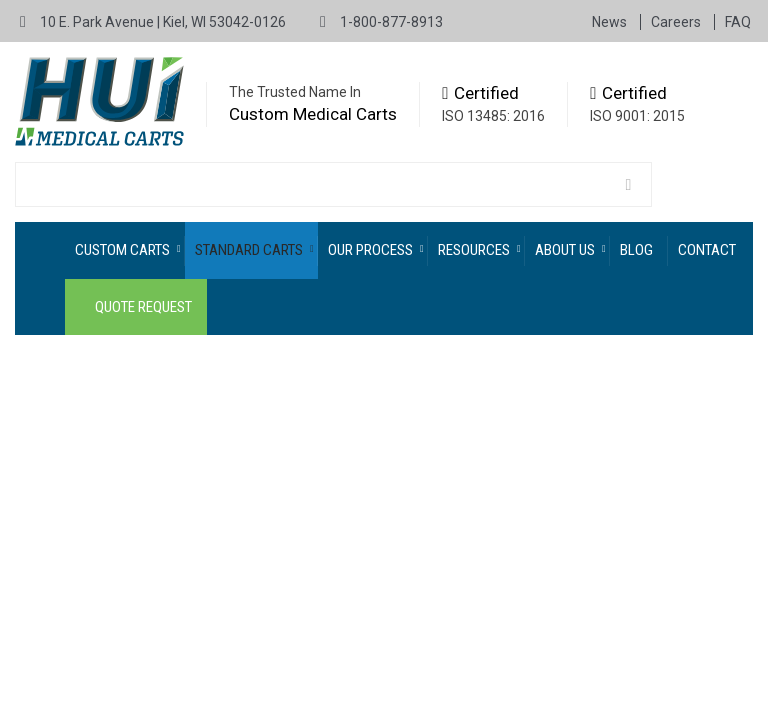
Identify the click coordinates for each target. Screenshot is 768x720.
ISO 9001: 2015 (637, 116)
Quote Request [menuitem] (143, 307)
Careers (677, 22)
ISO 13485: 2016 (493, 116)
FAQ (738, 22)
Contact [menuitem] (707, 250)
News (611, 22)
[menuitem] (125, 250)
